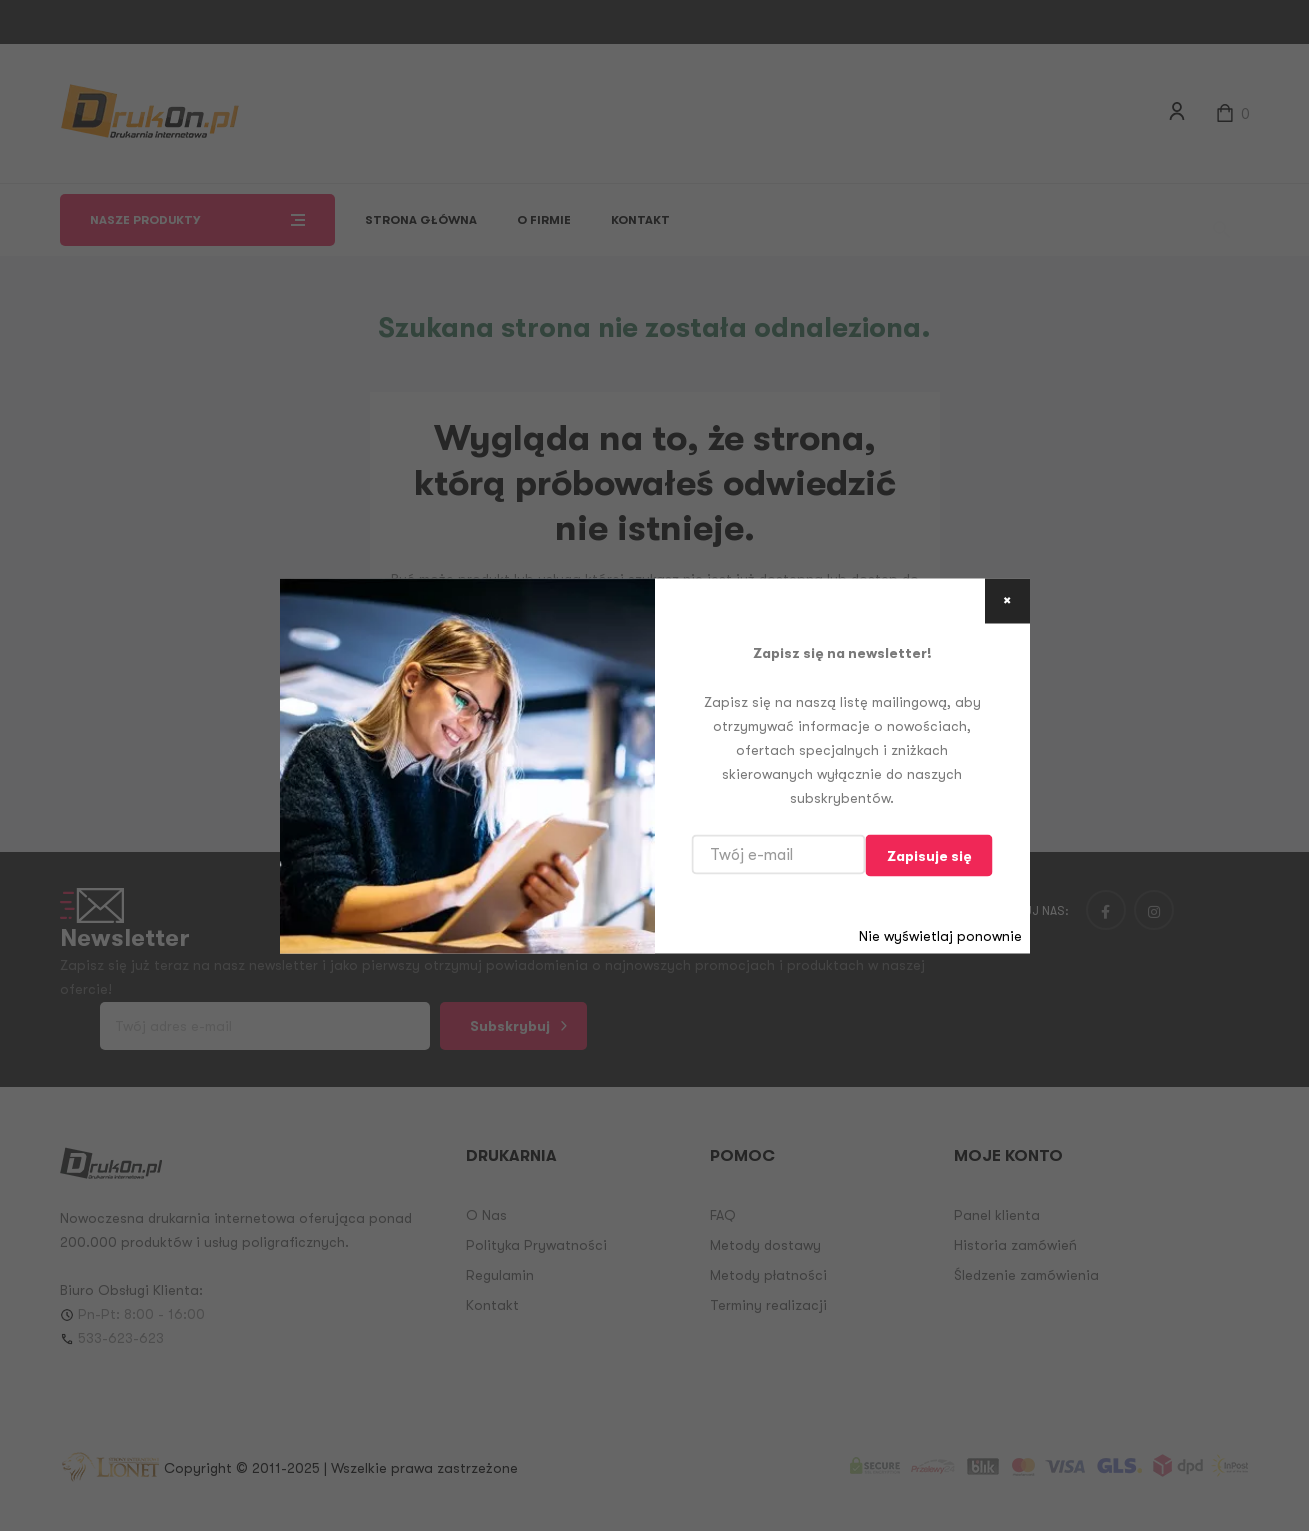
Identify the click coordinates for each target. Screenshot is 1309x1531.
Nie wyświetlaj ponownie (940, 935)
